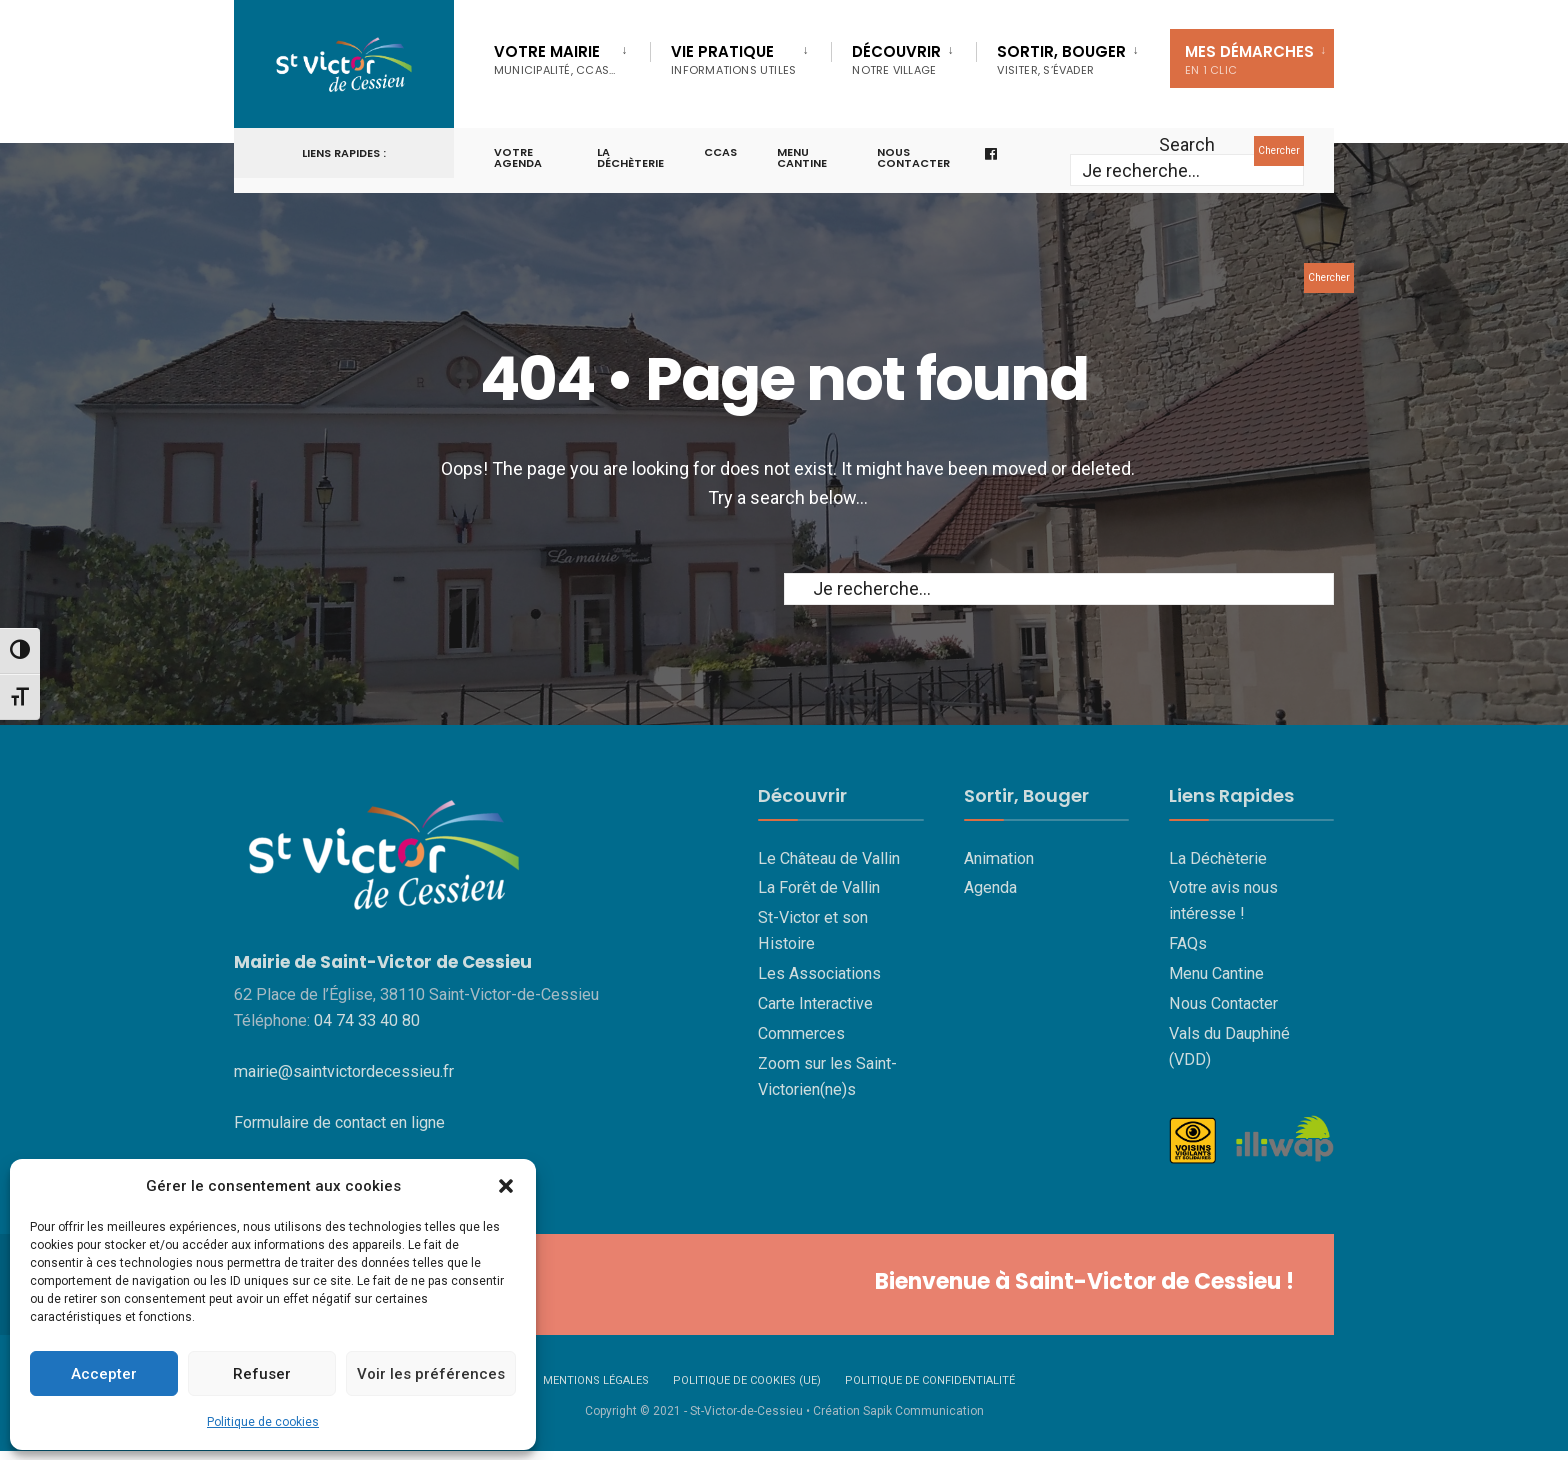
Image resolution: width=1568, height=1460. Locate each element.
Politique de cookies (263, 1422)
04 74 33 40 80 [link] (367, 1020)
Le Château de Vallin (829, 858)
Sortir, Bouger (1061, 59)
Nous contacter (913, 157)
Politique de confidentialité (930, 1380)
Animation (999, 858)
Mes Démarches (1249, 59)
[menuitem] (572, 56)
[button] (506, 1186)
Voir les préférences (431, 1374)
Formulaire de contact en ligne (339, 1122)
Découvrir (896, 59)
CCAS (720, 152)
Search (1187, 144)
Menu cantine (802, 157)
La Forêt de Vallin (819, 887)
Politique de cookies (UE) (747, 1380)
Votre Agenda (518, 157)
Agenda (990, 887)
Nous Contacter (1223, 1003)
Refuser (262, 1374)
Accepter (104, 1374)
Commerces (801, 1033)
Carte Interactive (815, 1003)
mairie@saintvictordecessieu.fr (344, 1071)
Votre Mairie (554, 59)
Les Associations (819, 973)
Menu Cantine (1216, 973)
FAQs (1188, 943)
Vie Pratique (733, 59)
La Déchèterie (630, 157)
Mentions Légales (596, 1380)
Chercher (1279, 150)
